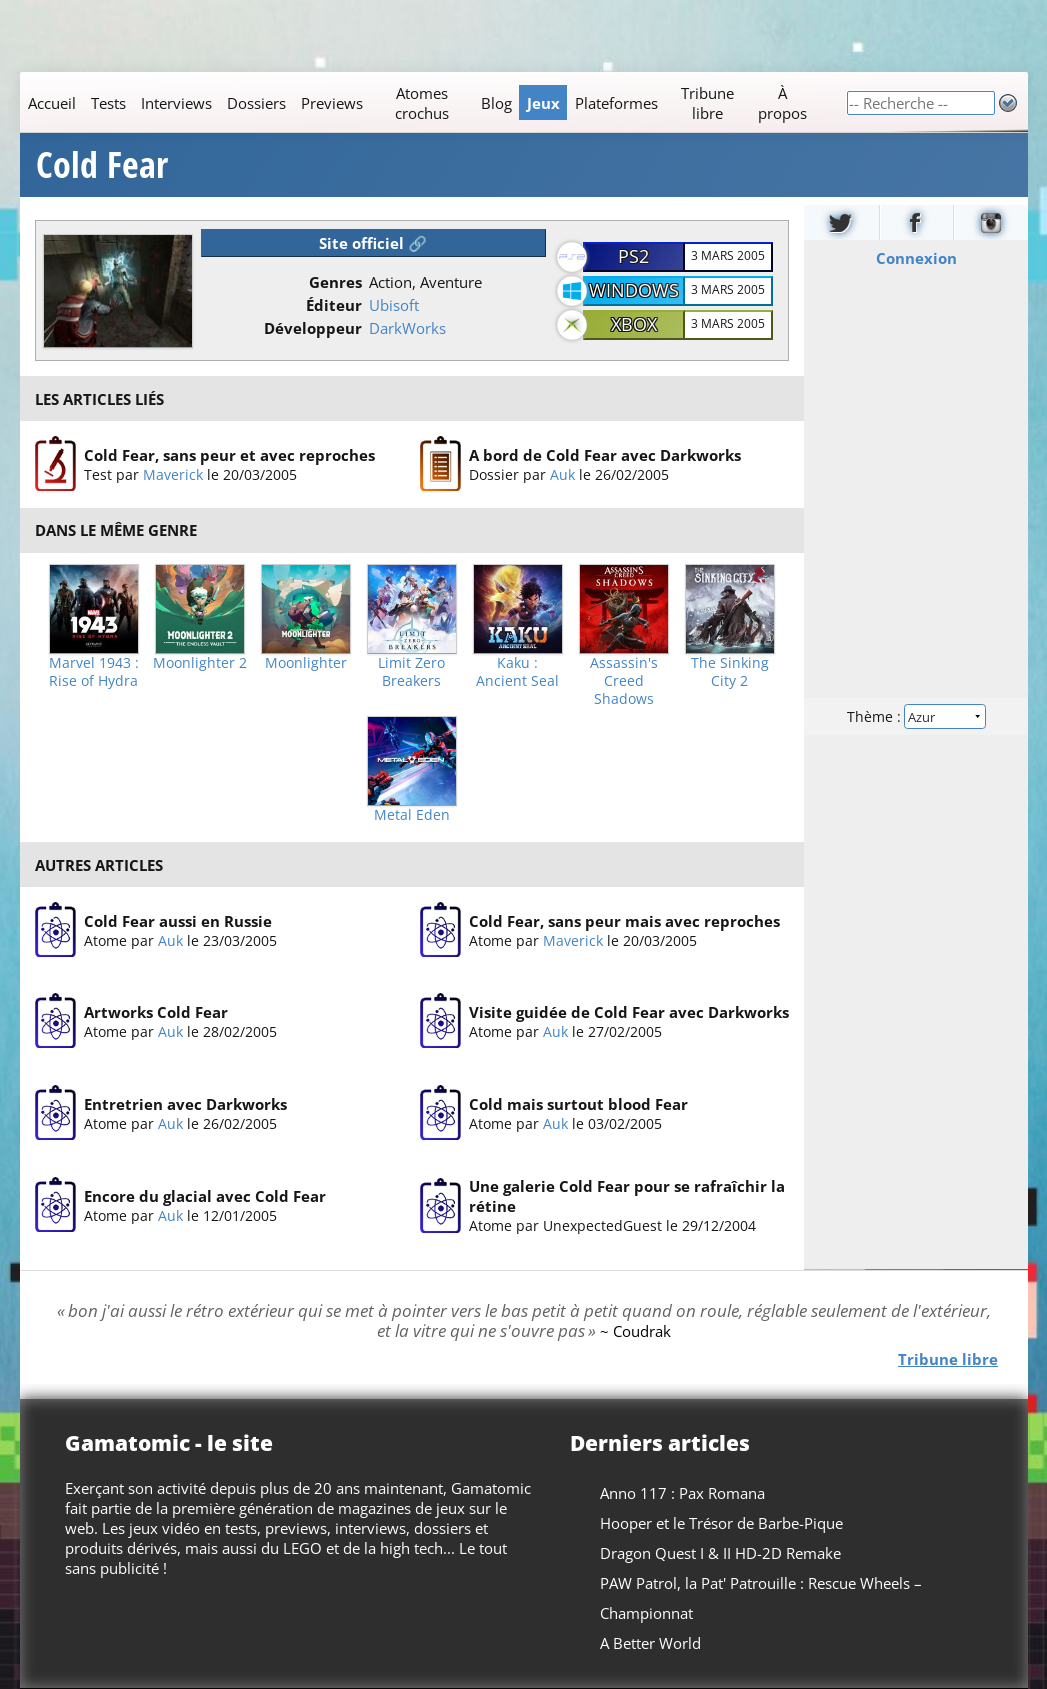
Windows (634, 290)
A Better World (649, 1643)
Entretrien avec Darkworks (184, 1104)
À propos (781, 103)
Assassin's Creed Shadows (624, 681)
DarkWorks (407, 328)
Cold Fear (102, 165)
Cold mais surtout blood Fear (577, 1104)
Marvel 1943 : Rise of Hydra (94, 672)
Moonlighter (306, 663)
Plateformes (615, 103)
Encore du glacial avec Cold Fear (204, 1196)
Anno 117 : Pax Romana (681, 1493)
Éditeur (334, 305)
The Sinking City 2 (730, 672)
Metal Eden (412, 815)
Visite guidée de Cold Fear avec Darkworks (628, 1013)
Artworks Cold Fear (155, 1013)
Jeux (542, 103)
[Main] (433, 102)
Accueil (51, 103)
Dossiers (255, 103)
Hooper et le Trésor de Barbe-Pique (720, 1523)
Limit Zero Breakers (411, 672)
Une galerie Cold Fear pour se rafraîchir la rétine (626, 1197)
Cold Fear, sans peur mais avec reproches (623, 921)
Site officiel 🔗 (373, 243)
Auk (561, 474)
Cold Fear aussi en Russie (177, 921)
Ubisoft (394, 305)
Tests (107, 103)
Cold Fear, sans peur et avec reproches (228, 455)
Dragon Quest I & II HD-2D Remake (719, 1553)
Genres (335, 282)
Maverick (172, 474)
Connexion (915, 258)
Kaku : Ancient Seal (517, 672)
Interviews (175, 103)
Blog (495, 103)
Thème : (915, 716)
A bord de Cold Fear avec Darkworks (604, 455)
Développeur (313, 328)
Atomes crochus (421, 103)
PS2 (633, 256)
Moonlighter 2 (200, 663)
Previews (331, 103)
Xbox (634, 324)
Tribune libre (707, 103)
